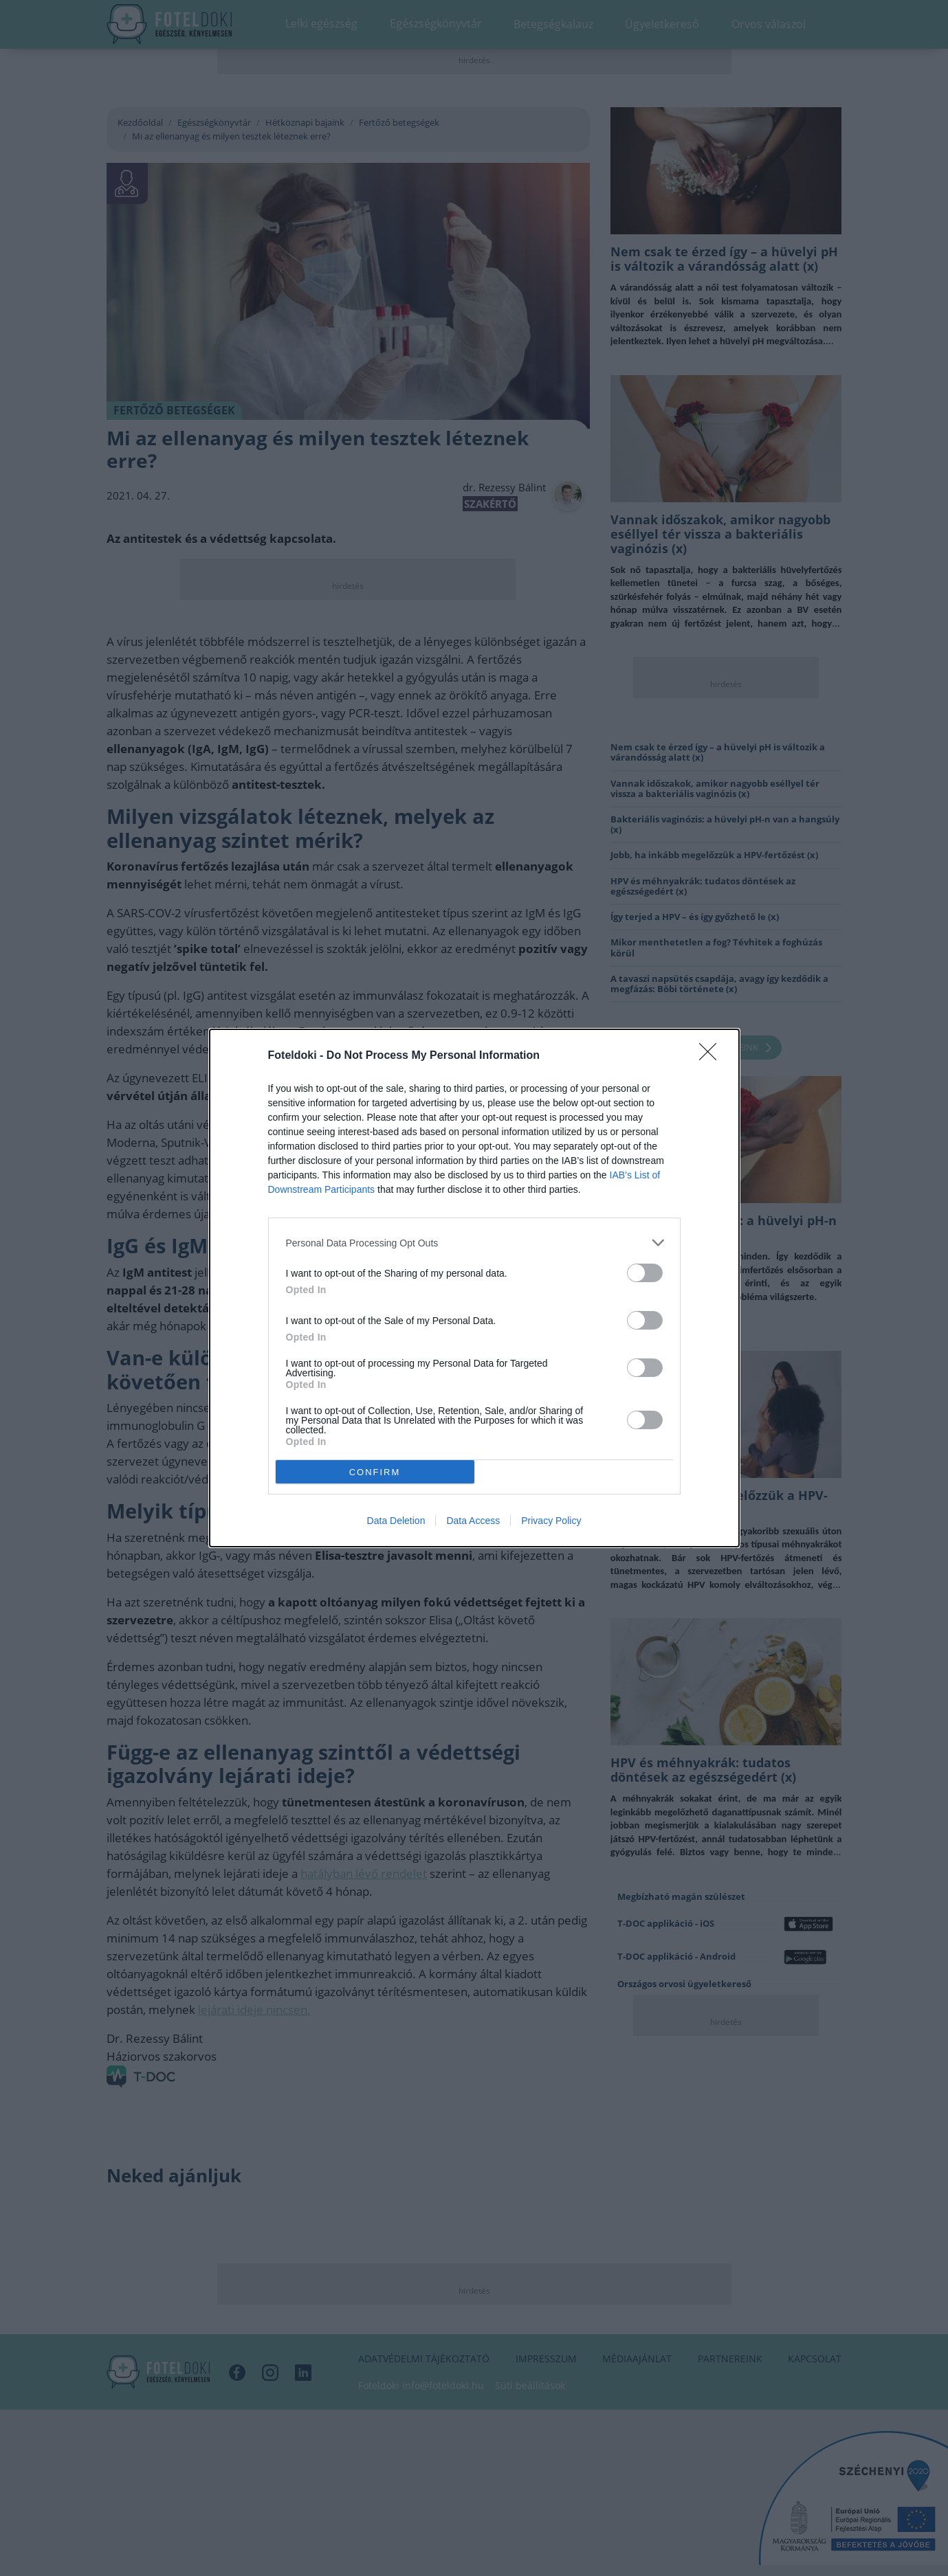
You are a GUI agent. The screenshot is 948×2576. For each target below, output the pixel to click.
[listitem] (474, 1242)
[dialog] (474, 1288)
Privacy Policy (551, 1520)
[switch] (645, 1273)
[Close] (712, 1056)
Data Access (473, 1520)
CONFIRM (375, 1471)
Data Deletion (396, 1520)
